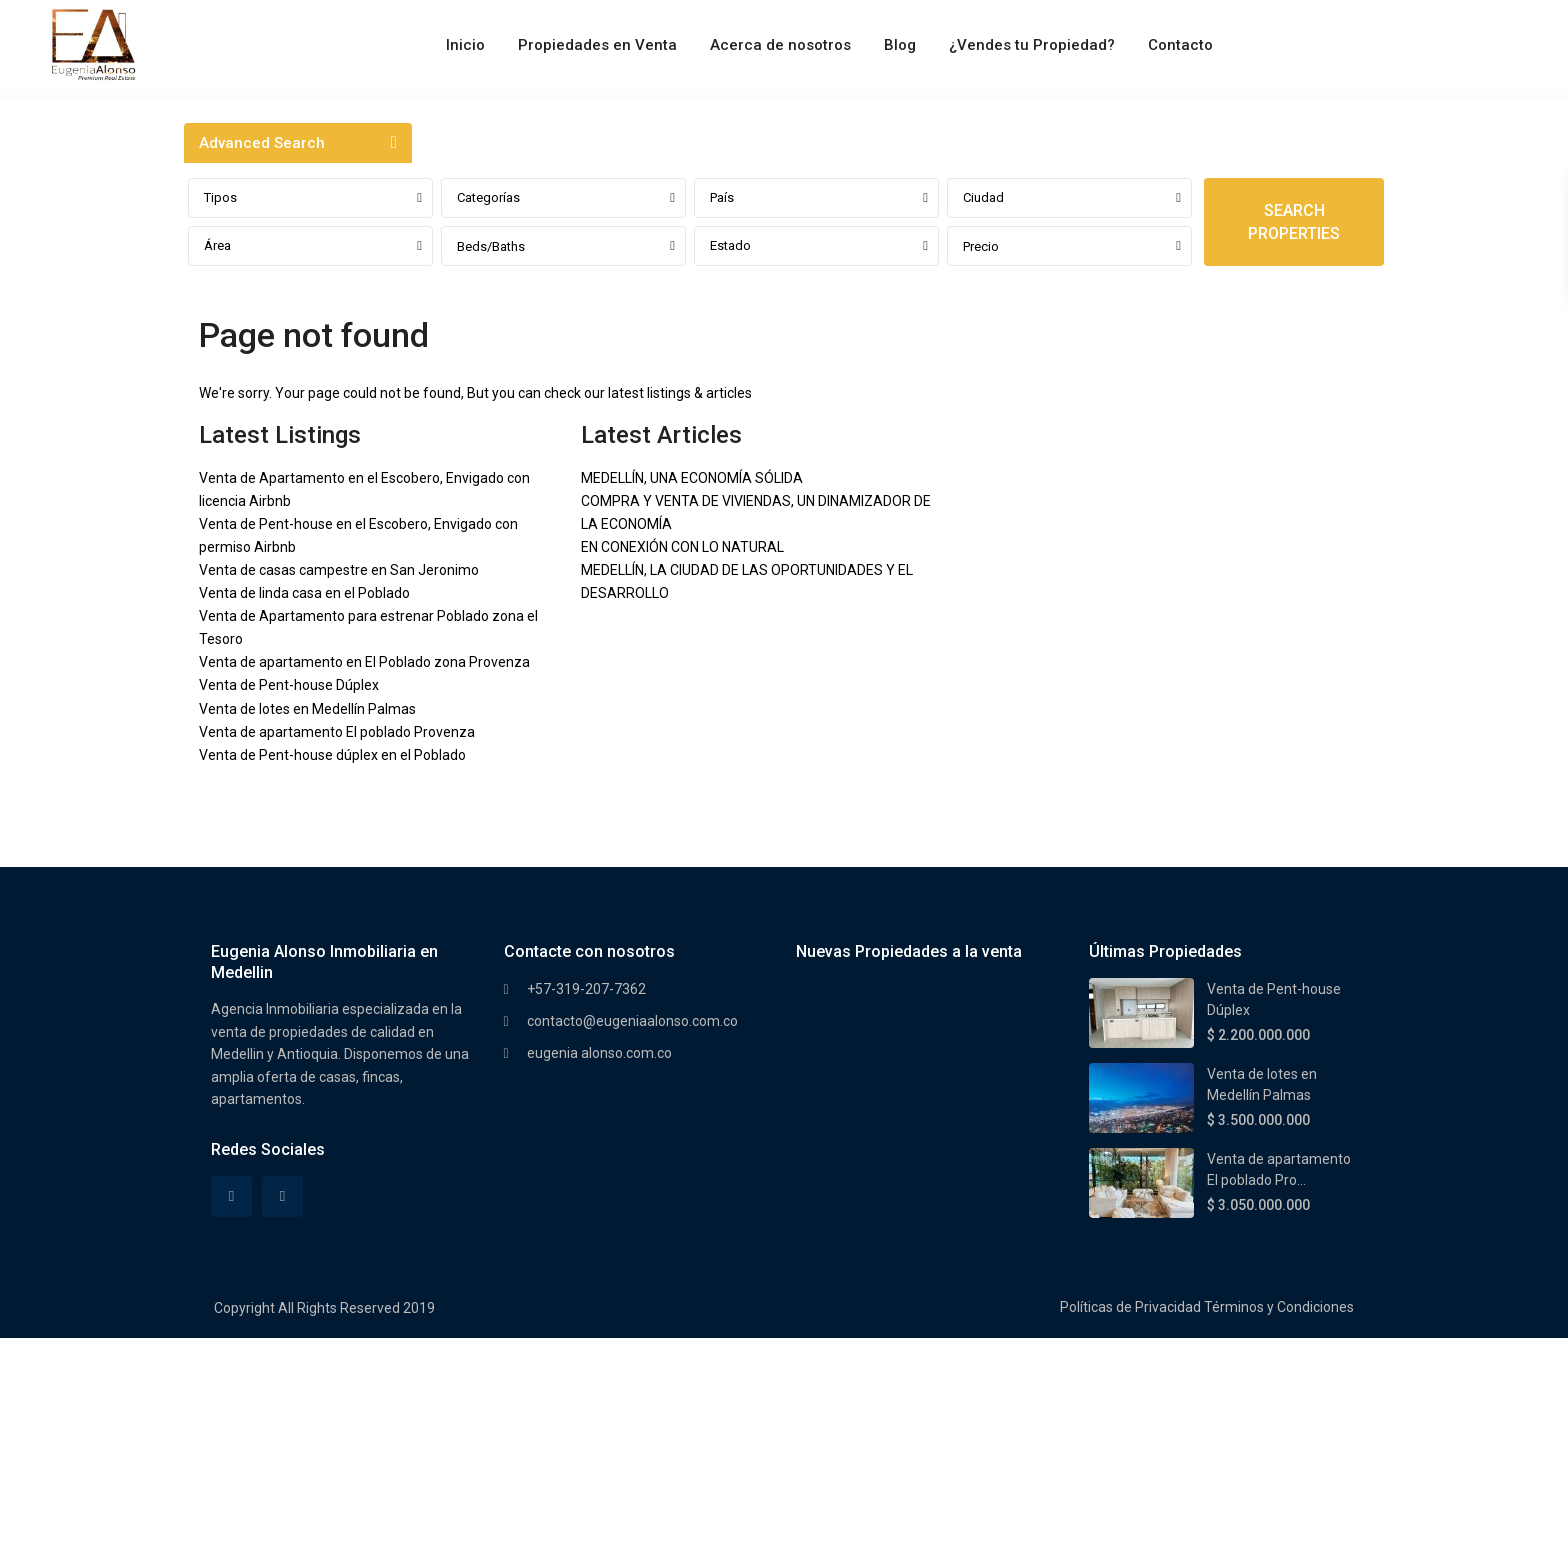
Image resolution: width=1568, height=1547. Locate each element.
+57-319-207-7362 (586, 989)
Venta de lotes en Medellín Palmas (307, 709)
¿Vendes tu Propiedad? (1032, 45)
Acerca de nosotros (780, 45)
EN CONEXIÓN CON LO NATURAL (682, 547)
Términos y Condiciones (1279, 1307)
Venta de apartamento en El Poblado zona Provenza (364, 662)
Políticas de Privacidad (1130, 1307)
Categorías (488, 197)
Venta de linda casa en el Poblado (304, 593)
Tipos (220, 197)
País (722, 197)
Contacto (1180, 45)
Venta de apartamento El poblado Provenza (337, 732)
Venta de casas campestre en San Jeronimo (339, 570)
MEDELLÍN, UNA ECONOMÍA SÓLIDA (692, 478)
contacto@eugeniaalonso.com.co (632, 1021)
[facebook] (231, 1196)
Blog (900, 45)
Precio (981, 246)
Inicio (465, 45)
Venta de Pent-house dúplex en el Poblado (332, 755)
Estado (730, 245)
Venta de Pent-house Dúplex (289, 685)
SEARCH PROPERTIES (1294, 222)
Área (217, 245)
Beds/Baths (491, 246)
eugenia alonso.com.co (599, 1053)
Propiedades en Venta (597, 45)
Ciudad (983, 197)
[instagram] (282, 1196)
